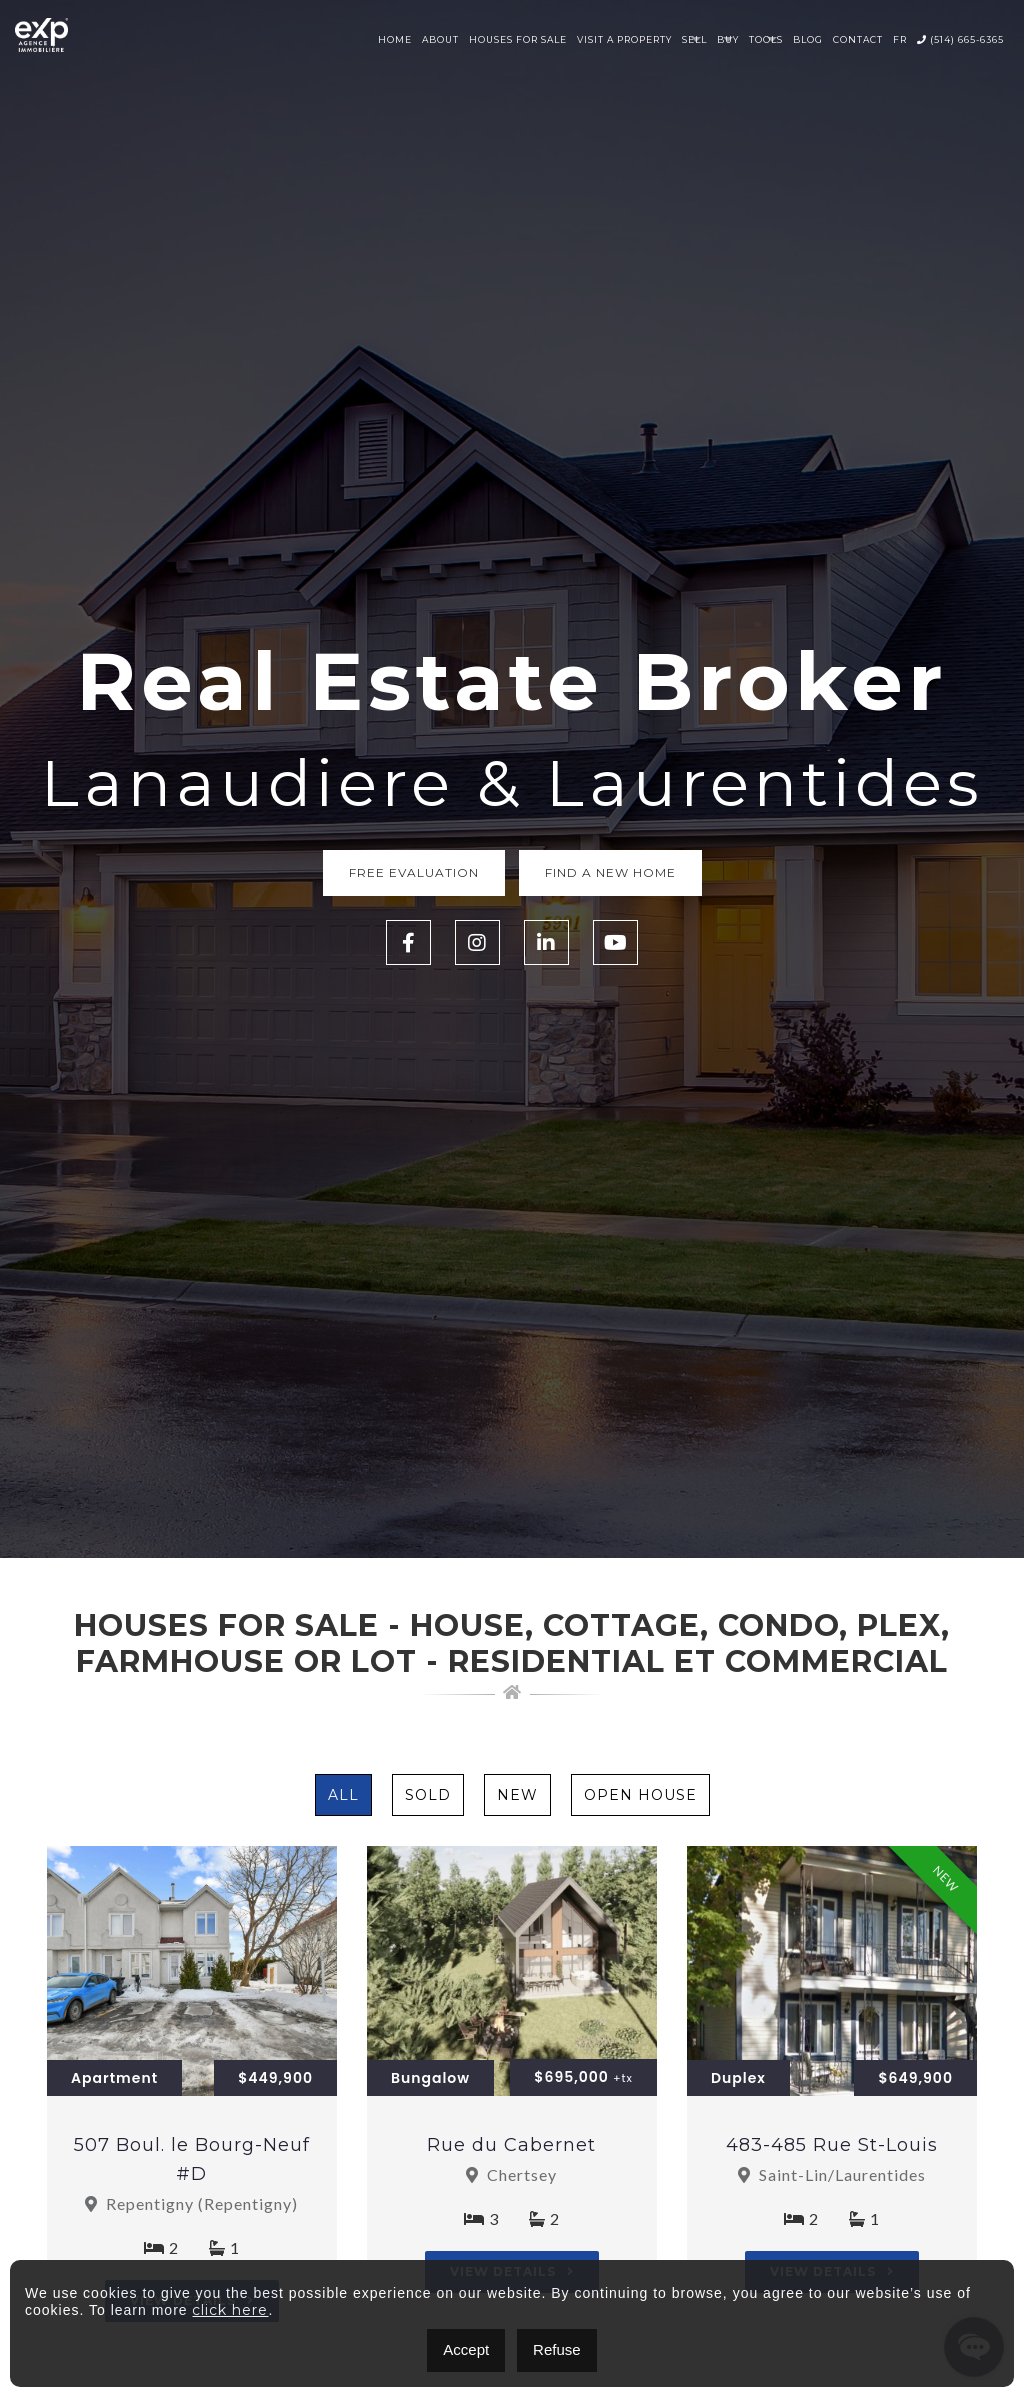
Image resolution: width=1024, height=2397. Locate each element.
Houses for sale (518, 39)
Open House (640, 1795)
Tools (766, 39)
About (440, 39)
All (343, 1795)
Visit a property (624, 39)
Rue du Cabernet (511, 2145)
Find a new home (610, 872)
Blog (808, 39)
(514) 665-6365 (960, 39)
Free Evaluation (414, 872)
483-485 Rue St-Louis (832, 2145)
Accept (466, 2349)
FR (900, 39)
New (517, 1795)
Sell (694, 39)
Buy (728, 39)
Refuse (557, 2349)
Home (395, 39)
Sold (428, 1795)
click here (230, 2310)
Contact (858, 39)
